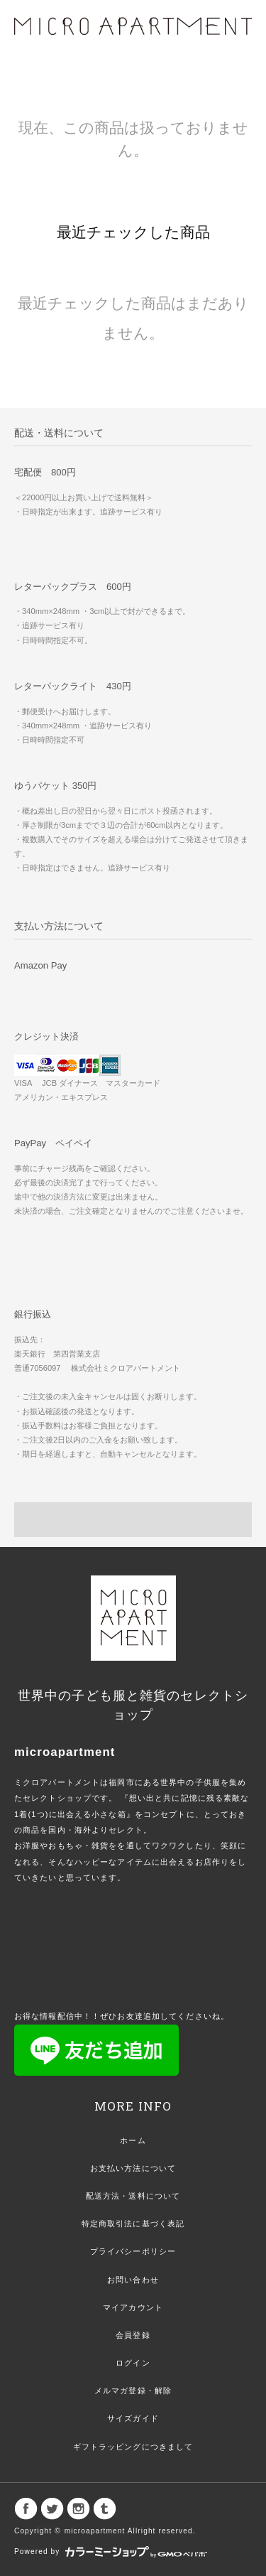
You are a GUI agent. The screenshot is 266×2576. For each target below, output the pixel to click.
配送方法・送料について (133, 2196)
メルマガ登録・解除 (133, 2390)
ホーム (132, 2140)
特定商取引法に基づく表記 (133, 2223)
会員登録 (133, 2335)
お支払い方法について (133, 2168)
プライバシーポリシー (133, 2251)
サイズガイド (133, 2418)
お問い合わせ (133, 2279)
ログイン (133, 2363)
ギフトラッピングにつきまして (133, 2446)
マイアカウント (133, 2307)
